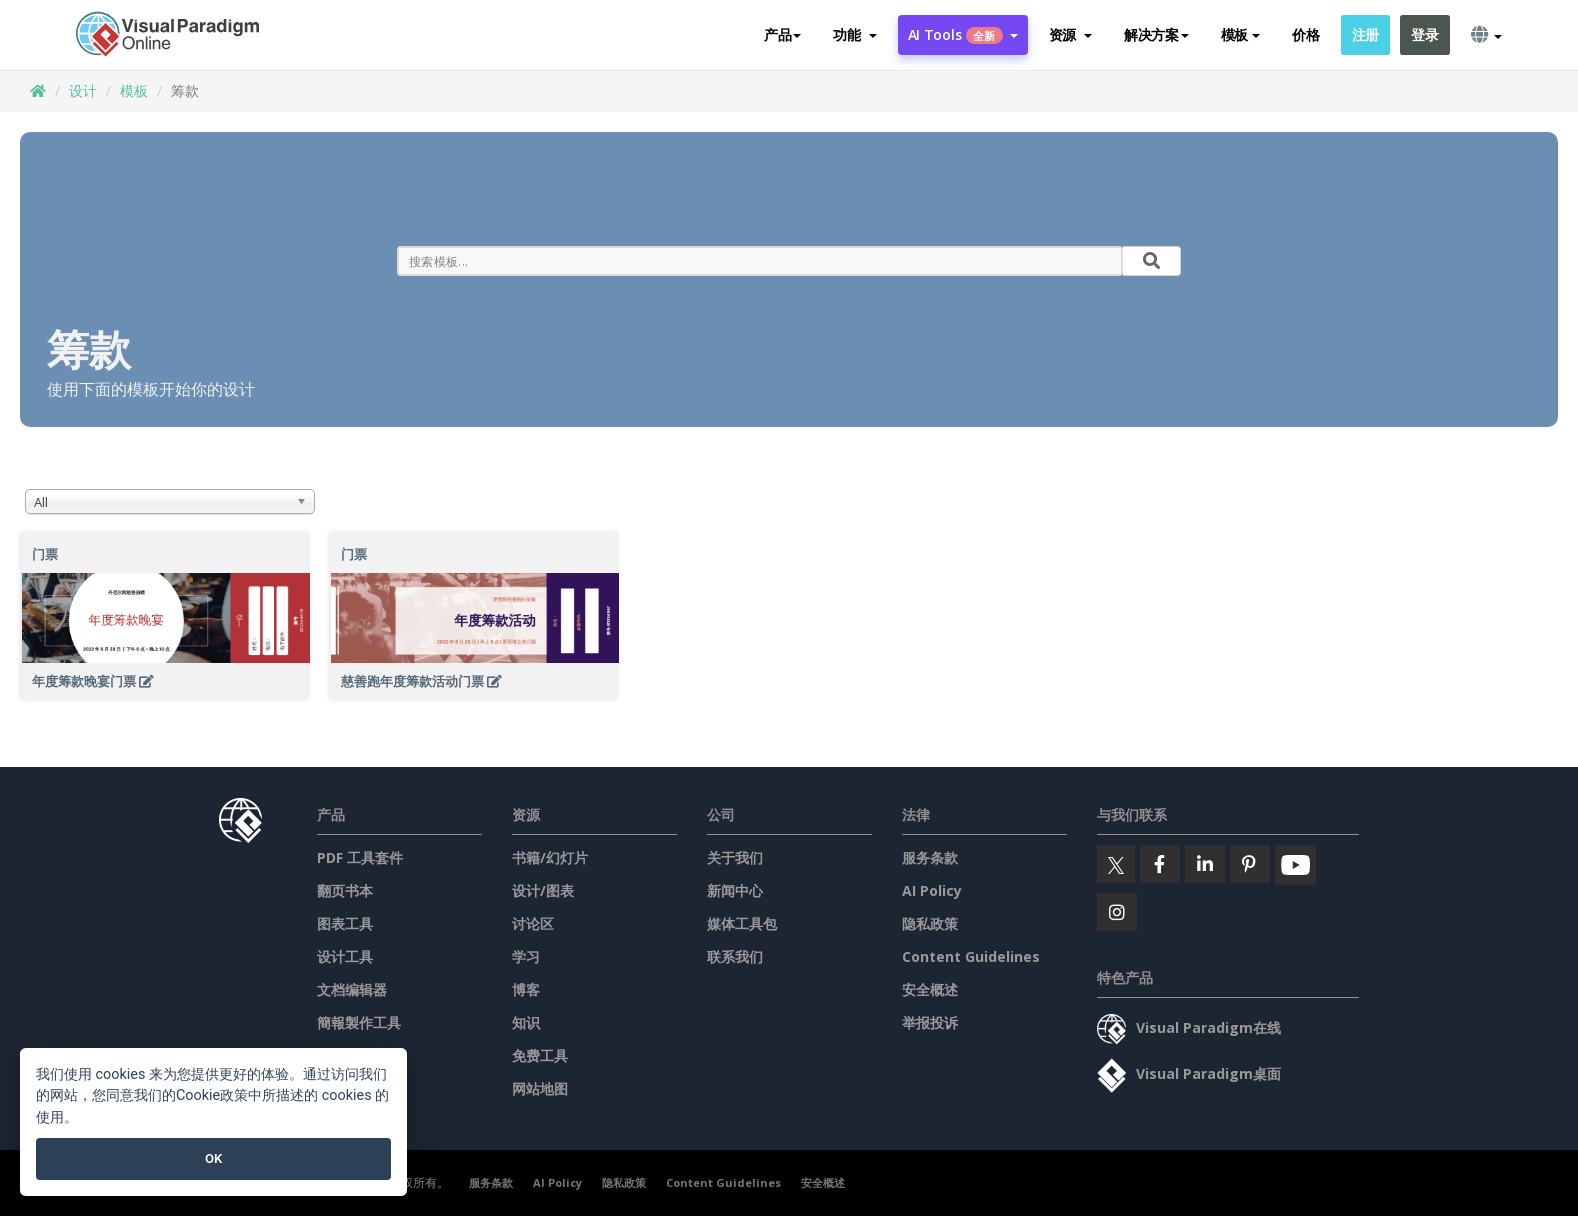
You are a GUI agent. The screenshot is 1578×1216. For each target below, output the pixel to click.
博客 (526, 989)
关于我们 (735, 857)
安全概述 (930, 989)
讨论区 (533, 923)
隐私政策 (930, 923)
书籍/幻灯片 (550, 857)
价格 (1305, 34)
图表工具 (345, 923)
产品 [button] (782, 34)
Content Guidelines (971, 956)
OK (213, 1158)
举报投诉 (930, 1022)
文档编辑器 (352, 989)
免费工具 (540, 1055)
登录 (1424, 34)
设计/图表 (543, 890)
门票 (45, 554)
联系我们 (735, 956)
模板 (134, 90)
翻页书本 (345, 890)
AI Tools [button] (963, 34)
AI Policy (932, 890)
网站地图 (540, 1088)
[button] (854, 35)
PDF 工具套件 (360, 857)
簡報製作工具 (359, 1022)
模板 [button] (1240, 34)
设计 (83, 90)
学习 (526, 956)
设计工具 (345, 956)
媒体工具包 (742, 923)
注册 (1365, 34)
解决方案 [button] (1156, 34)
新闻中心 (735, 890)
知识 (526, 1022)
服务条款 (930, 857)
